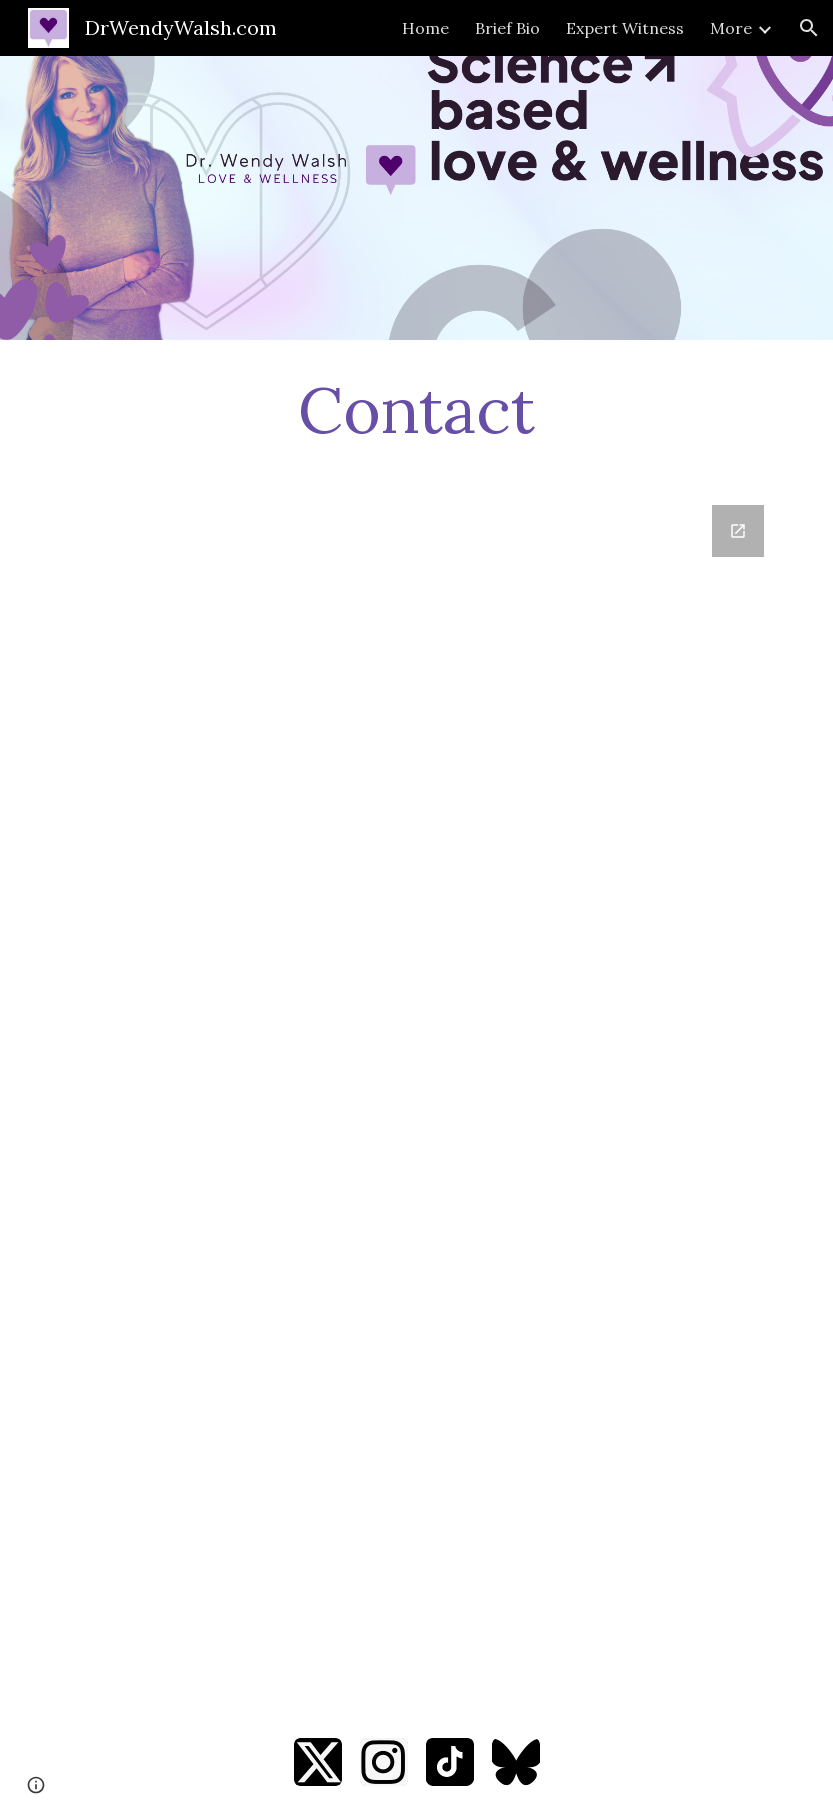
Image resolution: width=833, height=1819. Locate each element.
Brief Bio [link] (507, 28)
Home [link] (425, 28)
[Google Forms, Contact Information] (416, 1093)
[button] (809, 28)
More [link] (731, 28)
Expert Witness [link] (625, 28)
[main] (416, 410)
